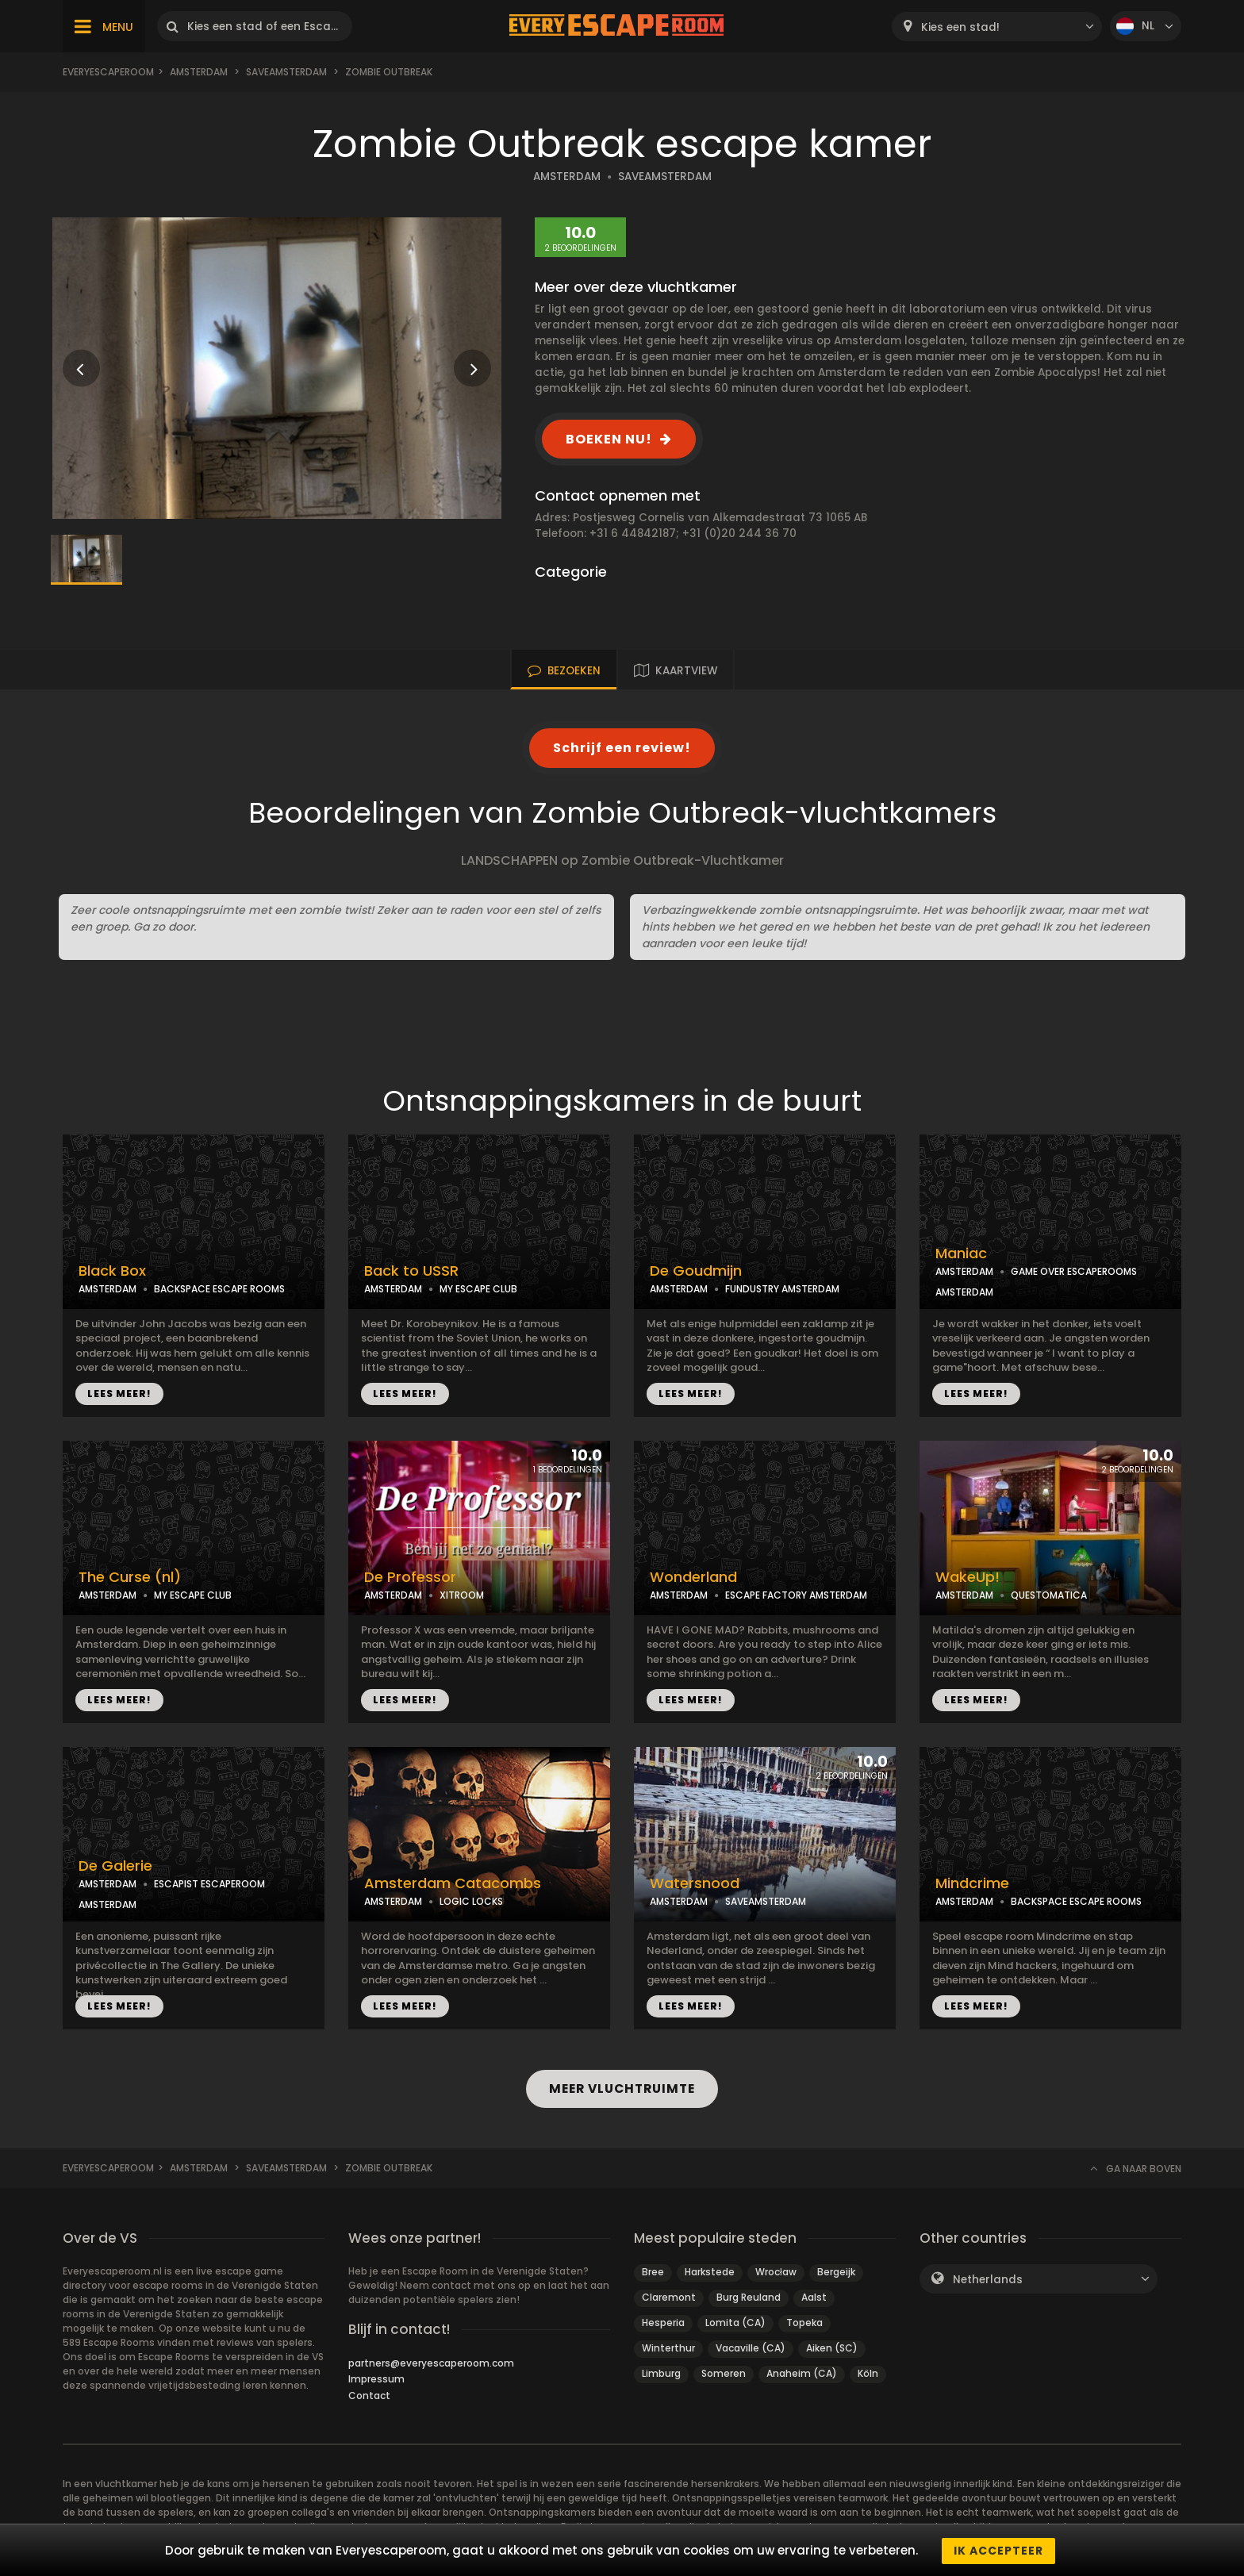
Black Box (112, 1271)
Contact (369, 2395)
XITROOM (462, 1595)
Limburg (661, 2373)
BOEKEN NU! (609, 439)
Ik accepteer (998, 2551)
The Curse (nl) (130, 1577)
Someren (723, 2373)
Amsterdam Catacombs (452, 1883)
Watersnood (694, 1883)
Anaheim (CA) (801, 2373)
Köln (868, 2373)
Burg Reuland (748, 2297)
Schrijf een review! (622, 748)
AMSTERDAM (567, 176)
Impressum (376, 2379)
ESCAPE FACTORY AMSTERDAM (796, 1595)
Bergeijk (836, 2271)
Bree (653, 2271)
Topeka (804, 2322)
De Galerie (115, 1866)
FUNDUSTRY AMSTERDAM (782, 1289)
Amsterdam (199, 72)
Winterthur (668, 2348)
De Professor (410, 1577)
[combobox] (997, 26)
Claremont (669, 2297)
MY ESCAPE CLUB (478, 1289)
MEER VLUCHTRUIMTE (622, 2088)
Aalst (814, 2297)
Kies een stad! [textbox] (960, 27)
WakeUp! (967, 1577)
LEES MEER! (119, 1393)
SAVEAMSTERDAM (665, 176)
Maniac (961, 1253)
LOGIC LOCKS (471, 1901)
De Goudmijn (696, 1271)
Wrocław (776, 2271)
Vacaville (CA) (750, 2348)
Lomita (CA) (735, 2322)
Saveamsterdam (286, 72)
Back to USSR (411, 1271)
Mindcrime (972, 1883)
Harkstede (710, 2271)
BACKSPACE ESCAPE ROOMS (219, 1289)
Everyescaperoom (108, 72)
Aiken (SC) (832, 2348)
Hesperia (663, 2322)
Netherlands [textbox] (988, 2279)
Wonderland (693, 1577)
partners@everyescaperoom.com (431, 2363)
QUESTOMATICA (1049, 1595)
